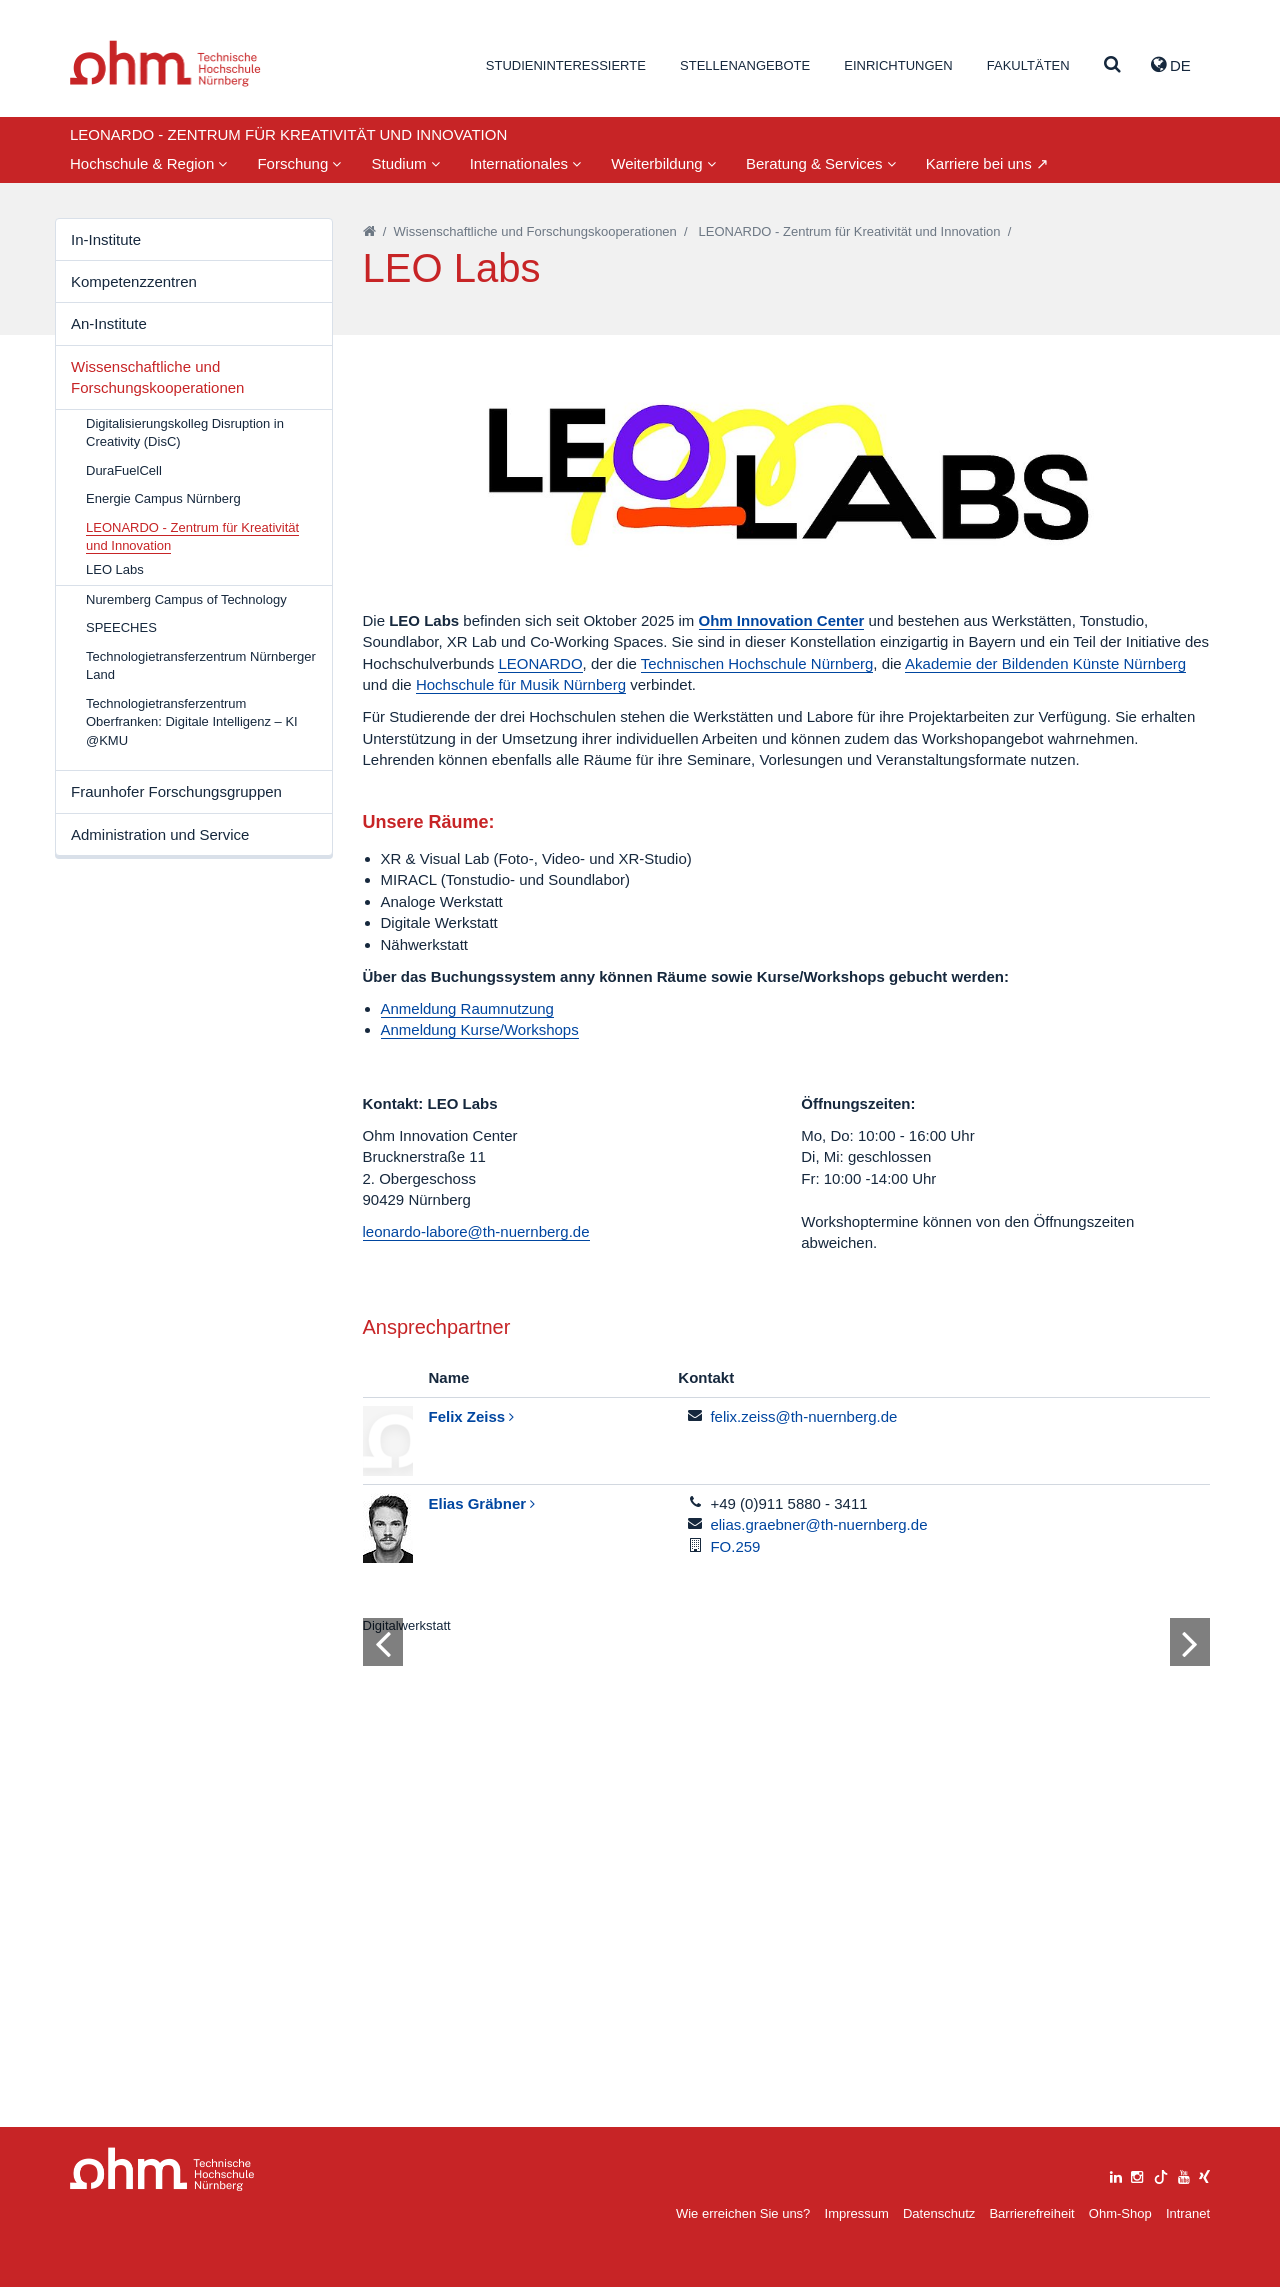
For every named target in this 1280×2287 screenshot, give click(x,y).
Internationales (526, 163)
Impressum (857, 2213)
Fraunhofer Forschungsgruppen (176, 791)
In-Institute (106, 239)
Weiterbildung (663, 163)
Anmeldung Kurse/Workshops (480, 1029)
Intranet (1188, 2213)
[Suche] (1112, 65)
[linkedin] (1116, 2174)
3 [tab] (777, 2001)
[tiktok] (1161, 2174)
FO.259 (735, 1546)
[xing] (1204, 2174)
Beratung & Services (821, 163)
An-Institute (109, 323)
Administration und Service (160, 834)
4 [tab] (795, 2001)
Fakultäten (1028, 65)
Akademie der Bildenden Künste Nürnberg (1045, 663)
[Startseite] (369, 231)
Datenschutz (939, 2213)
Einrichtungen (898, 65)
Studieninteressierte (566, 65)
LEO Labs (115, 569)
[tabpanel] (787, 1841)
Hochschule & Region (148, 163)
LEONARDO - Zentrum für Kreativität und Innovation (850, 231)
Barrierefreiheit (1031, 2213)
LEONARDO (540, 663)
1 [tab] (741, 2001)
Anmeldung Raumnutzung (467, 1008)
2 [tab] (759, 2001)
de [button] (1171, 65)
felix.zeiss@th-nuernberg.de (803, 1416)
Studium (405, 163)
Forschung (299, 163)
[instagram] (1137, 2174)
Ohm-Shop (1120, 2213)
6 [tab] (831, 2001)
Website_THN (165, 63)
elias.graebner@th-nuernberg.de (818, 1524)
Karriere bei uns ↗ (987, 163)
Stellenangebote (745, 65)
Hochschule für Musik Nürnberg (521, 684)
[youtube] (1184, 2174)
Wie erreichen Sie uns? (743, 2213)
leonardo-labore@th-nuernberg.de (476, 1231)
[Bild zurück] (383, 1939)
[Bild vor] (1190, 1939)
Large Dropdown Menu (162, 2169)
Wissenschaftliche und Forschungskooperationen (157, 377)
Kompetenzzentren (134, 281)
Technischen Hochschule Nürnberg (757, 663)
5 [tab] (813, 2001)
